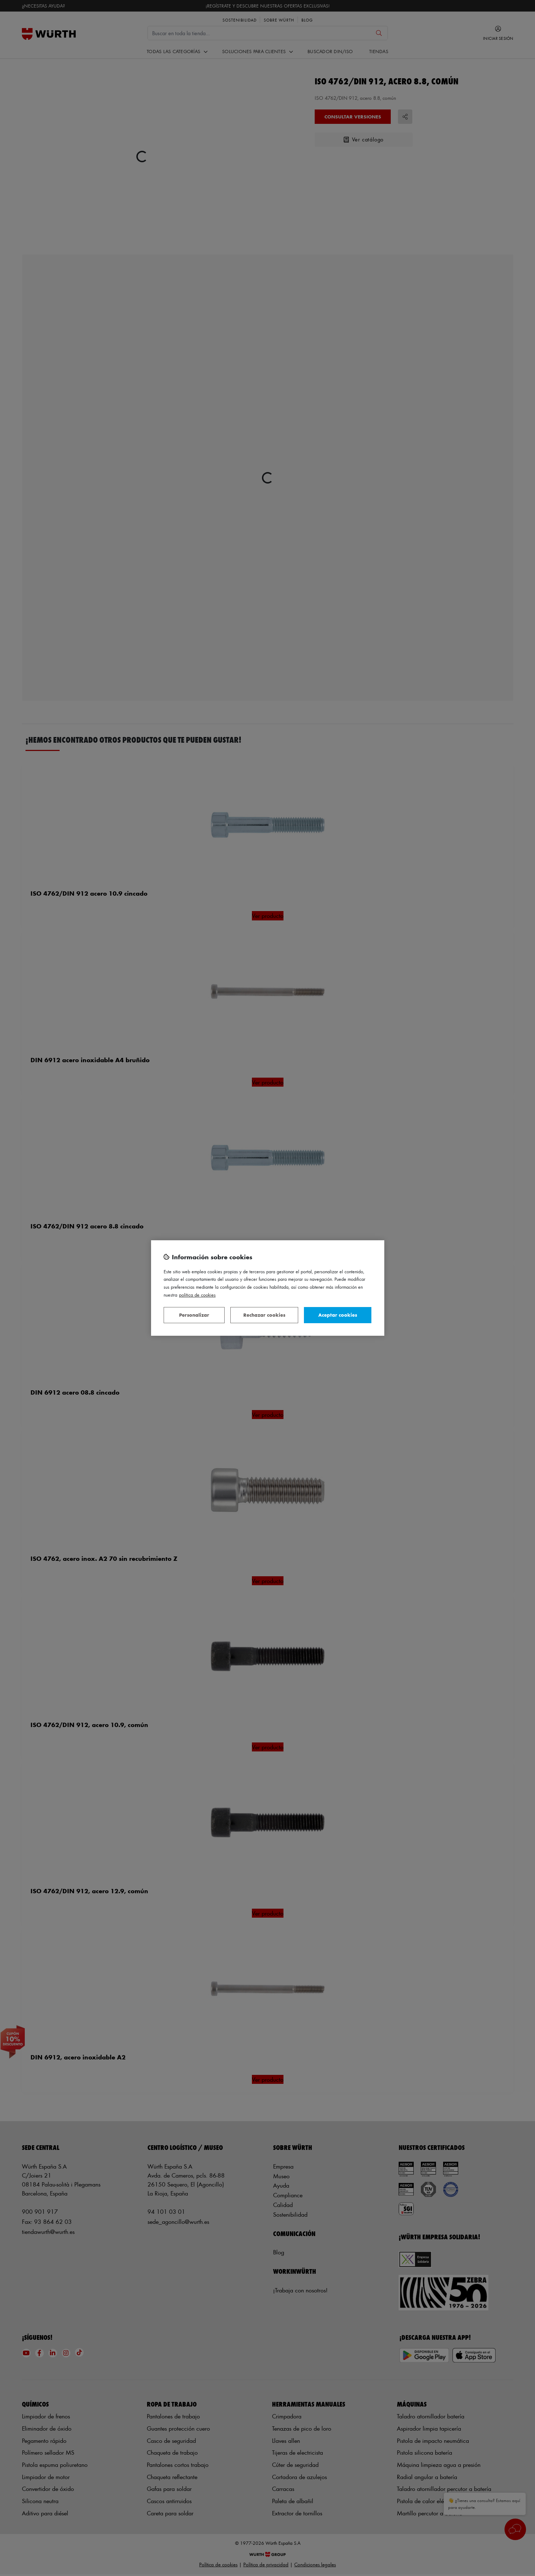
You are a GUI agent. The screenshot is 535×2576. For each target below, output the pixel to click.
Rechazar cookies (264, 1315)
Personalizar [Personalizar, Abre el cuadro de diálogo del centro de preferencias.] (194, 1315)
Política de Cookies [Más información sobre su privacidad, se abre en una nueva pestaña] (197, 1295)
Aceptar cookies (337, 1315)
